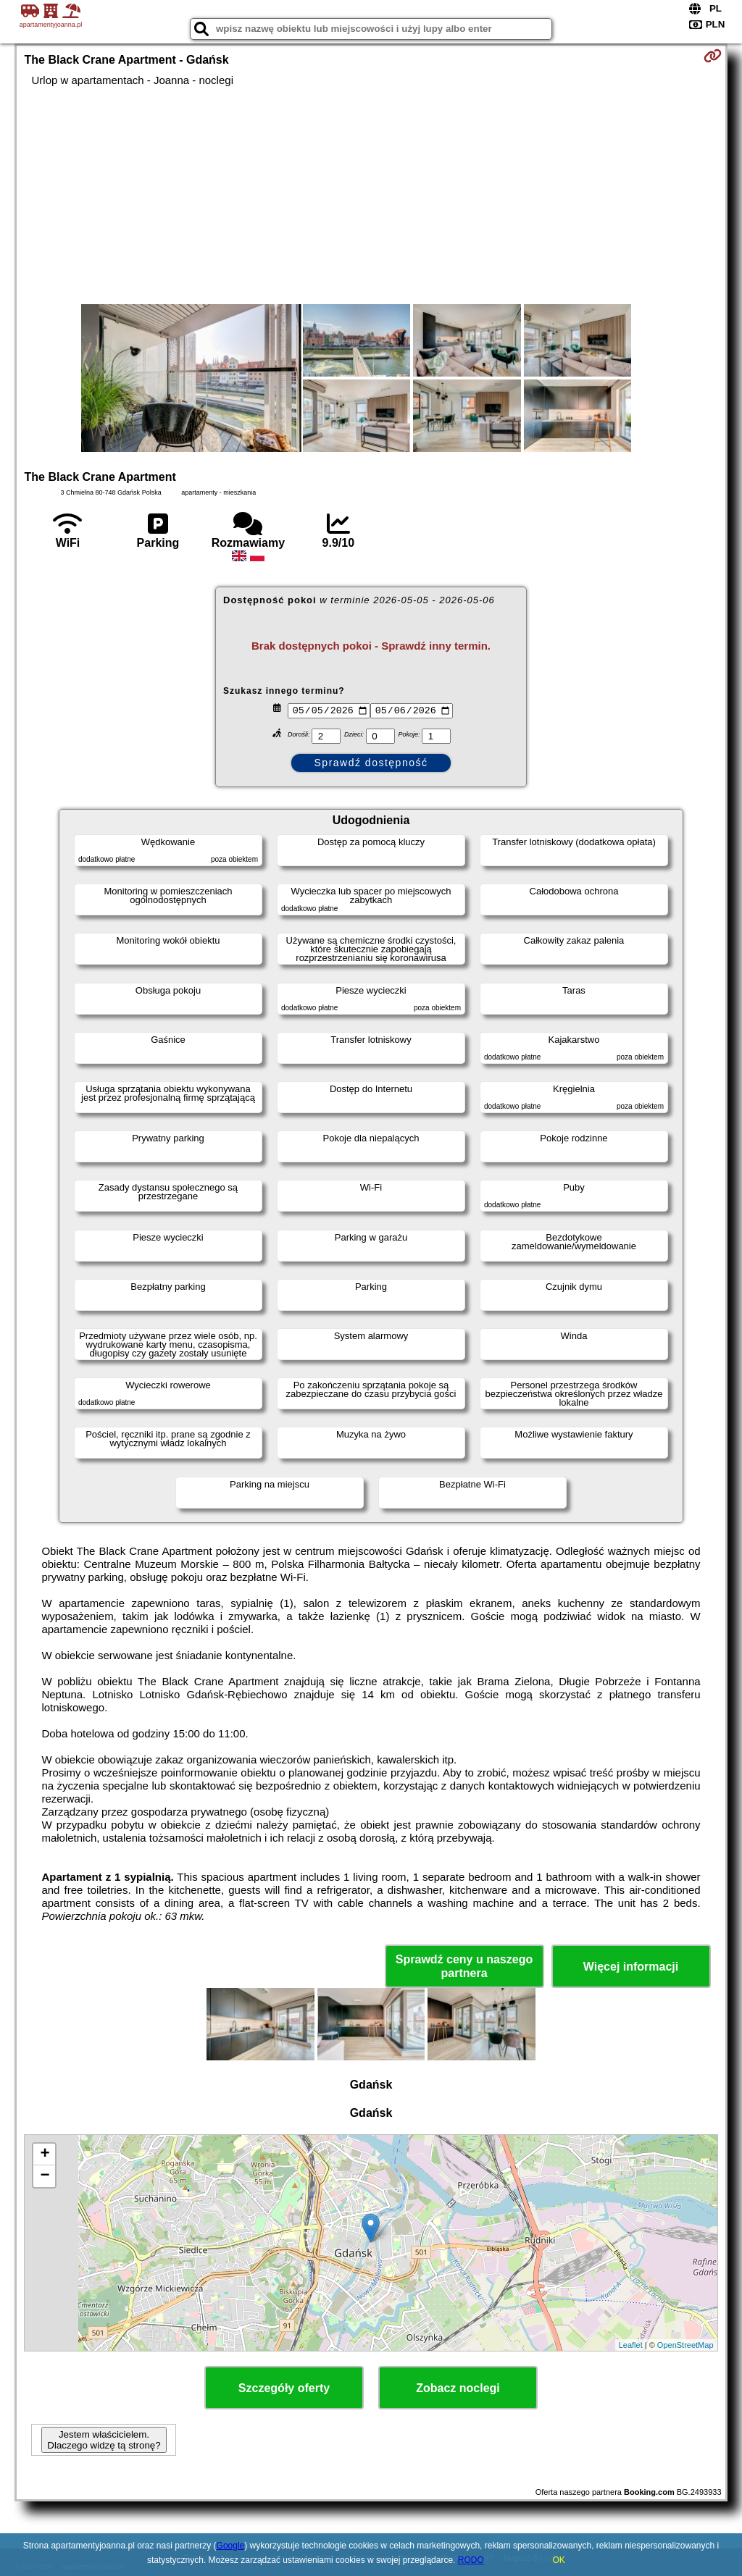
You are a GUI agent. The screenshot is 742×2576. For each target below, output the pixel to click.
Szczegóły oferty (284, 2388)
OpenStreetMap (685, 2345)
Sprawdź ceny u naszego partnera (464, 1966)
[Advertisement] (371, 195)
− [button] (44, 2176)
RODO (471, 2560)
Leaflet (631, 2345)
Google (231, 2546)
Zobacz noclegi (458, 2388)
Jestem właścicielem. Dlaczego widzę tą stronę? (103, 2440)
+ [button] (44, 2154)
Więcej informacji (630, 1966)
